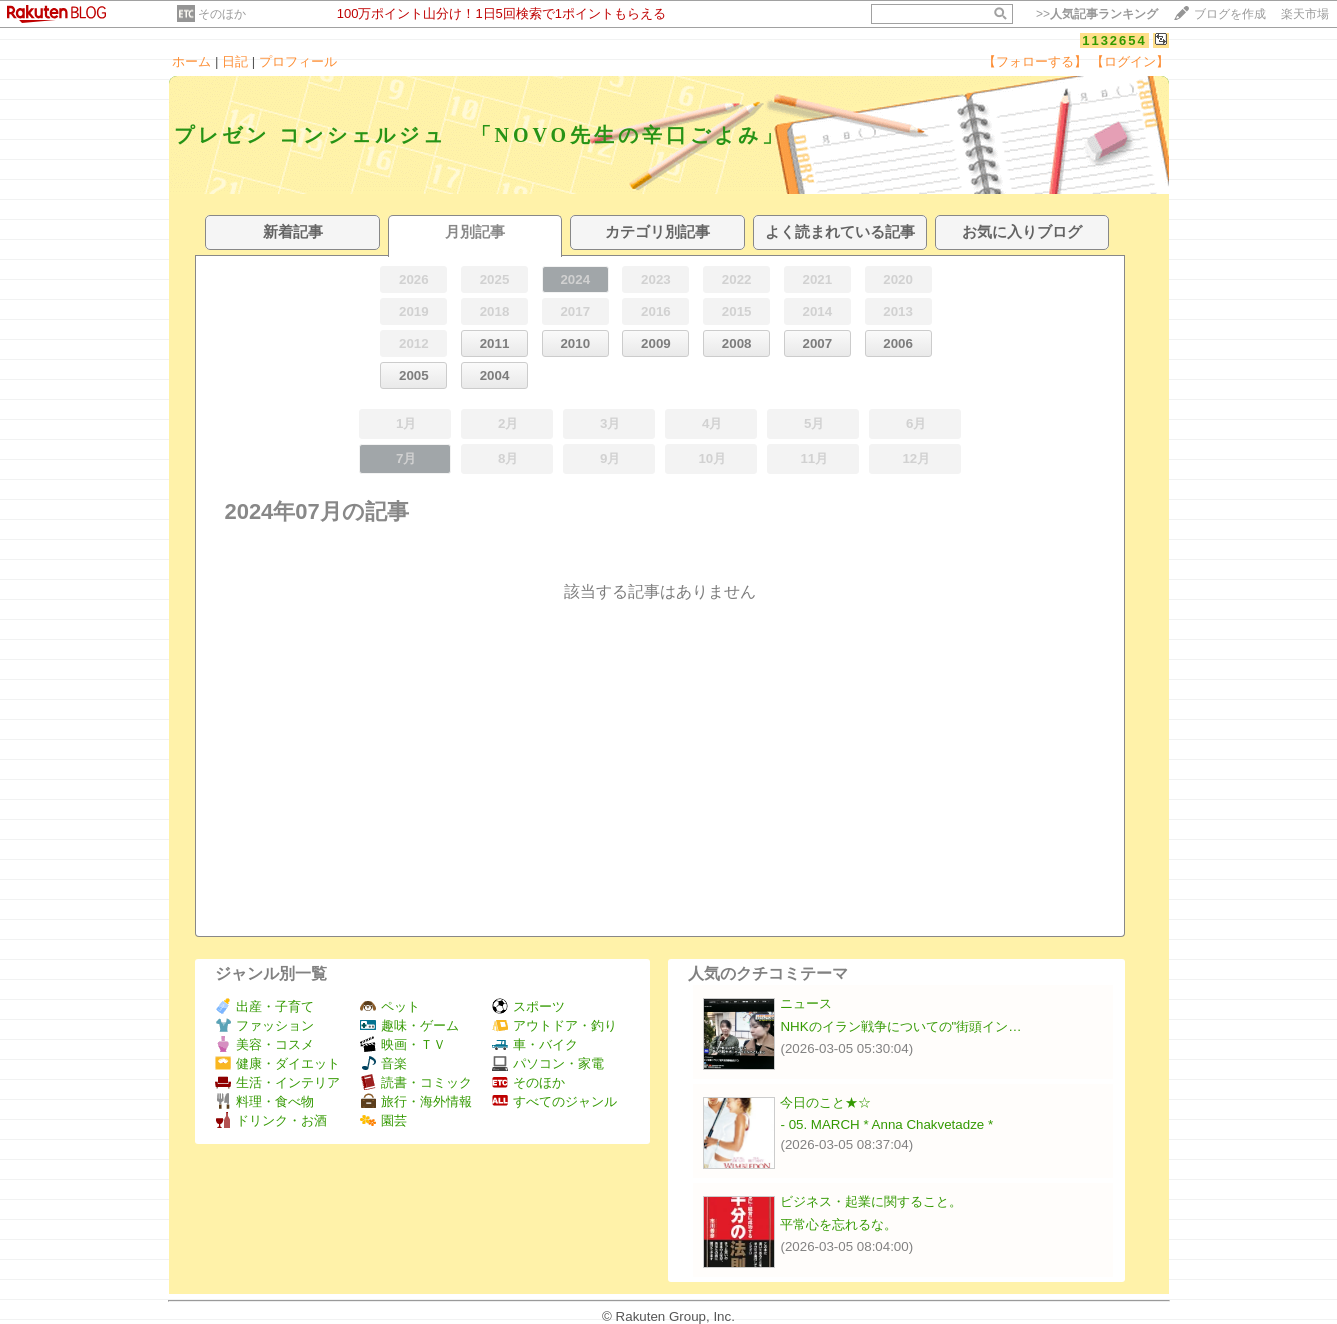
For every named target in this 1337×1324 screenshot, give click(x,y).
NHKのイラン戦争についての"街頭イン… (900, 1026)
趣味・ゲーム (409, 1025)
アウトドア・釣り (554, 1025)
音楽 (383, 1063)
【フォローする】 (1035, 61)
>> (1097, 14)
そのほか (222, 14)
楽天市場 (1305, 14)
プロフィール (298, 61)
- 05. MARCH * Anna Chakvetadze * (886, 1124)
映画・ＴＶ (403, 1044)
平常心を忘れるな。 (838, 1224)
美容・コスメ (264, 1044)
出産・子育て (264, 1006)
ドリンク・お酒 (271, 1120)
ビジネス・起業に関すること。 (871, 1201)
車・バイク (535, 1044)
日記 (235, 61)
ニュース (806, 1003)
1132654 (1114, 40)
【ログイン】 (1130, 61)
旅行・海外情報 (416, 1101)
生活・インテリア (277, 1082)
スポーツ (528, 1006)
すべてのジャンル (554, 1101)
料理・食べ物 (264, 1101)
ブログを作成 (1230, 14)
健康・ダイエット (277, 1063)
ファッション (264, 1025)
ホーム (191, 61)
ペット (390, 1006)
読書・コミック (416, 1082)
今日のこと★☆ (825, 1102)
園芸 (383, 1120)
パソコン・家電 (548, 1063)
